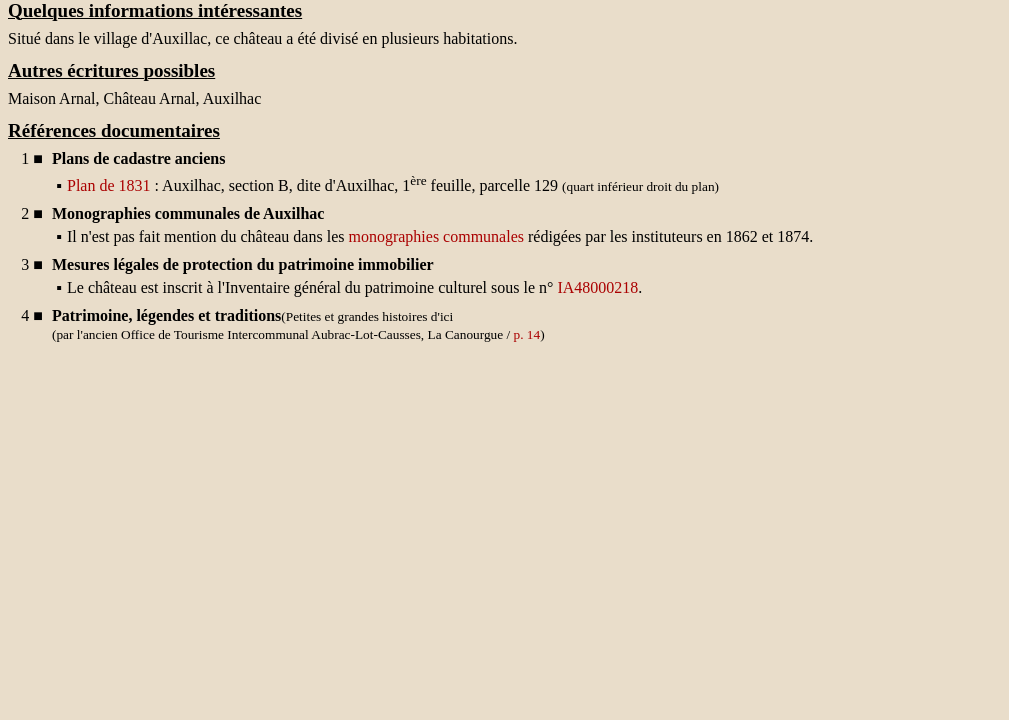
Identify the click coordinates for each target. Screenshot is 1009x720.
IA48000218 (597, 287)
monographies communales (436, 236)
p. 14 (527, 334)
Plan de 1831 (109, 185)
